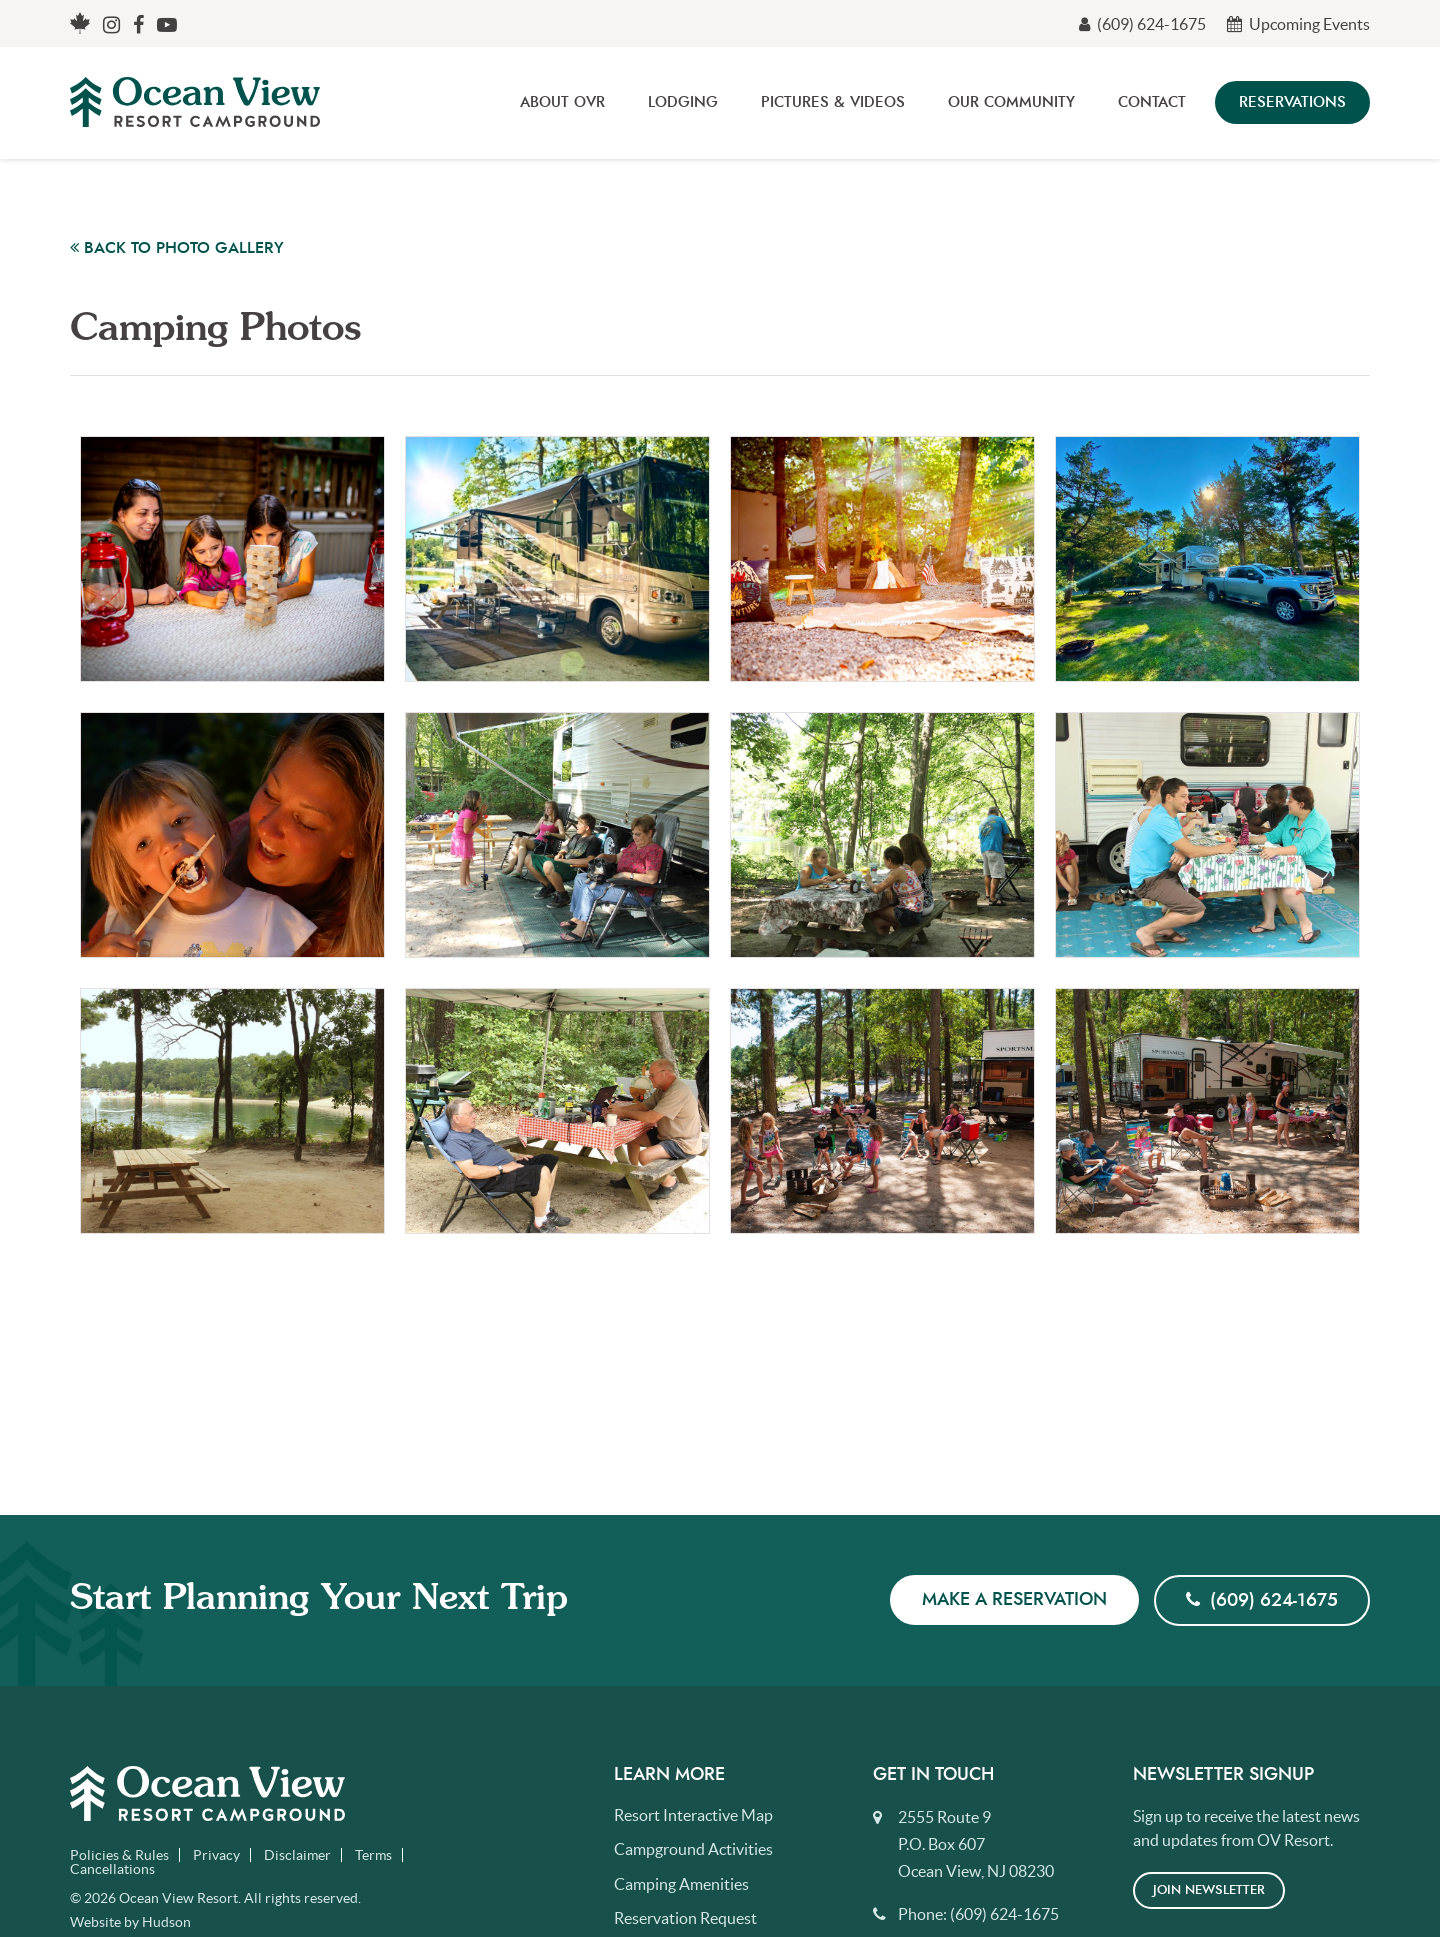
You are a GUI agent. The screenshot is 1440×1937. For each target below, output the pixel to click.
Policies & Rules (119, 1855)
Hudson (166, 1922)
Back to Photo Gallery (177, 248)
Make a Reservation (1014, 1600)
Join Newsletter (1209, 1890)
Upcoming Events (1298, 24)
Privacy (216, 1855)
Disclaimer (297, 1855)
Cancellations (112, 1869)
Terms (373, 1855)
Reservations (1292, 102)
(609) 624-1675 (1142, 24)
